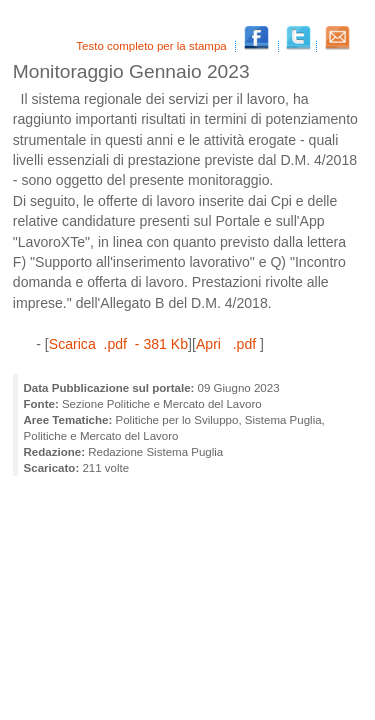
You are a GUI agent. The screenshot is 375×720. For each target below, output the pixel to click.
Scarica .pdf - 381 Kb (118, 344)
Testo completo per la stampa (153, 46)
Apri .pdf (228, 344)
